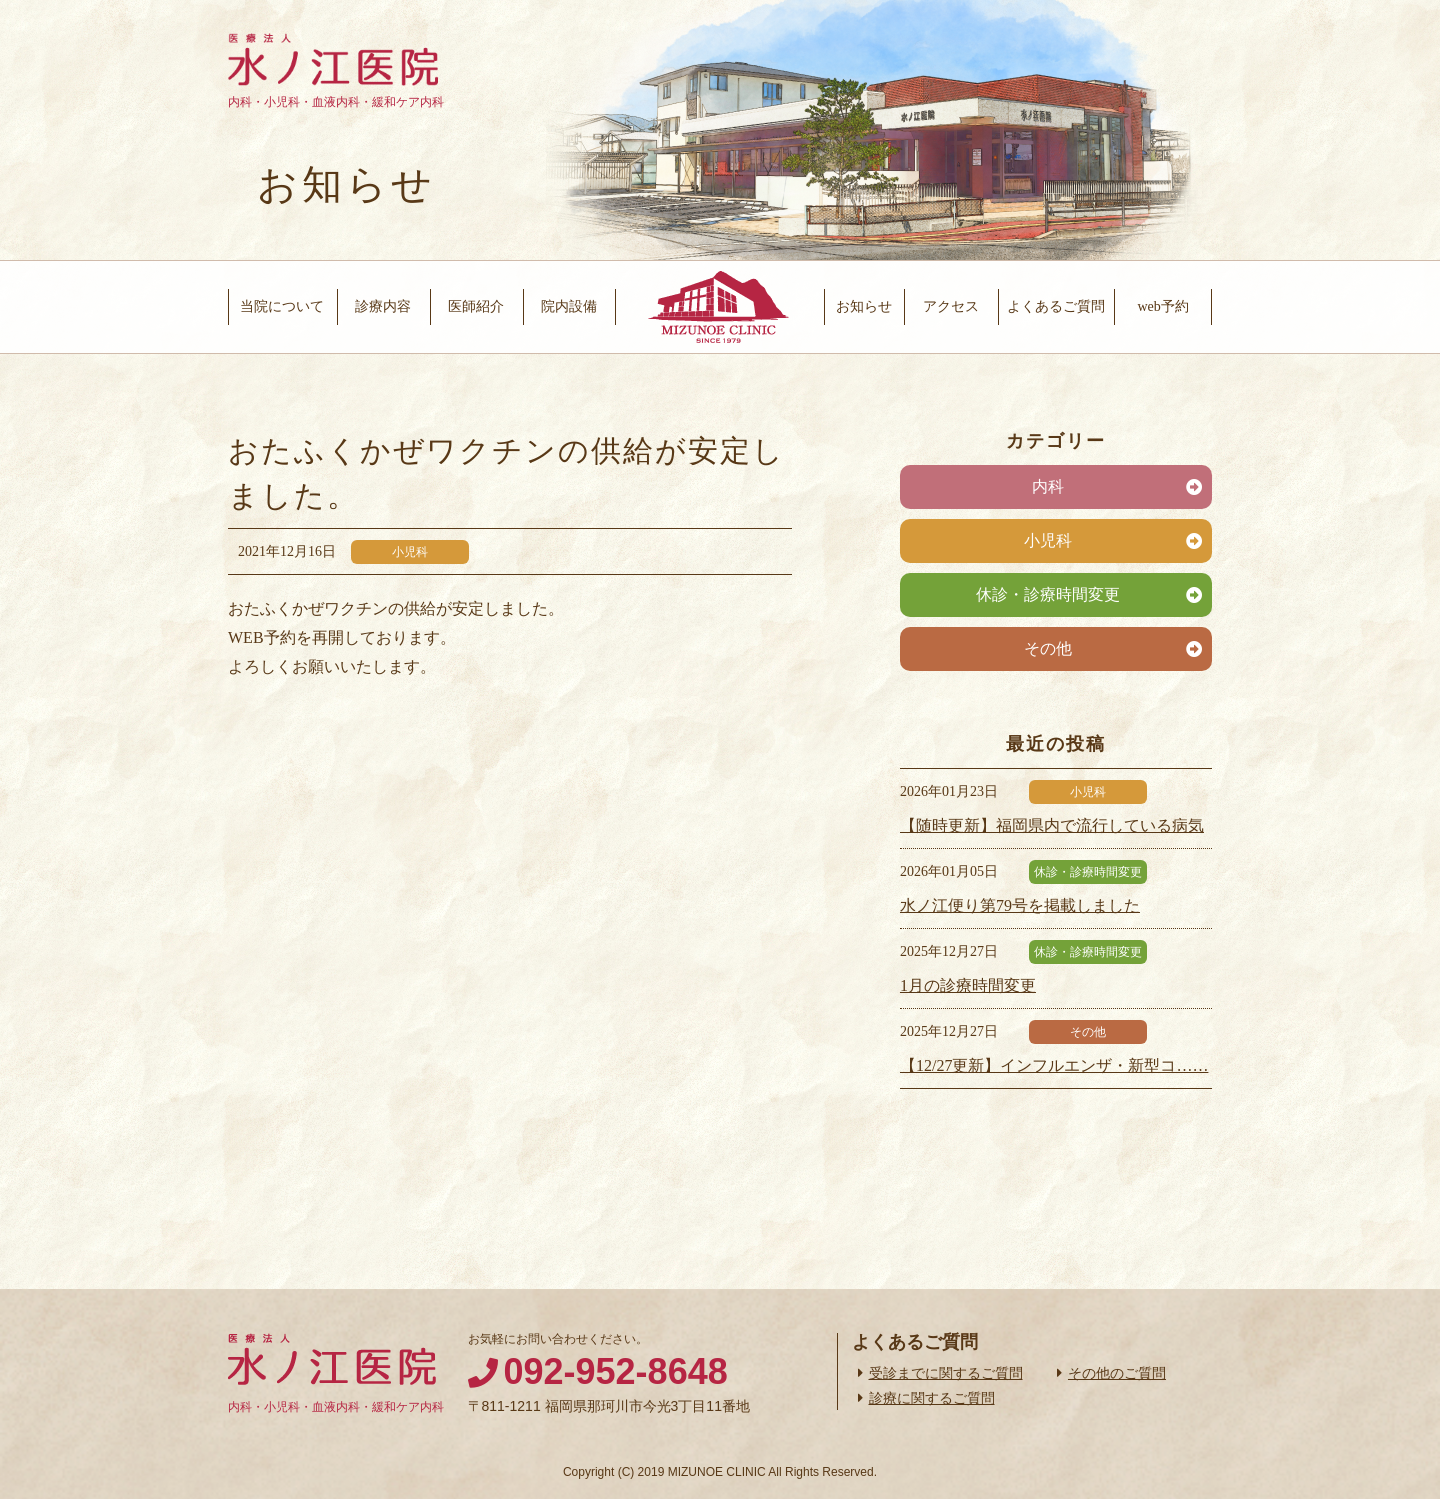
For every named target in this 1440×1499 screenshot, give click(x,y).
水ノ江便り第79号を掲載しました (1020, 905)
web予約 (1162, 306)
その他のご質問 (1117, 1373)
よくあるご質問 (1056, 306)
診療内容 (383, 306)
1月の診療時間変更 (968, 985)
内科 (1048, 486)
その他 (1048, 648)
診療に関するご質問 (932, 1398)
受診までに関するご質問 (946, 1373)
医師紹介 (476, 306)
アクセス (951, 306)
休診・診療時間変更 (1048, 594)
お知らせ (864, 306)
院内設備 (569, 306)
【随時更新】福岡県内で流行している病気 (1052, 825)
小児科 (1048, 540)
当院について (282, 306)
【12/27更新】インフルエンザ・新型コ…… (1054, 1065)
